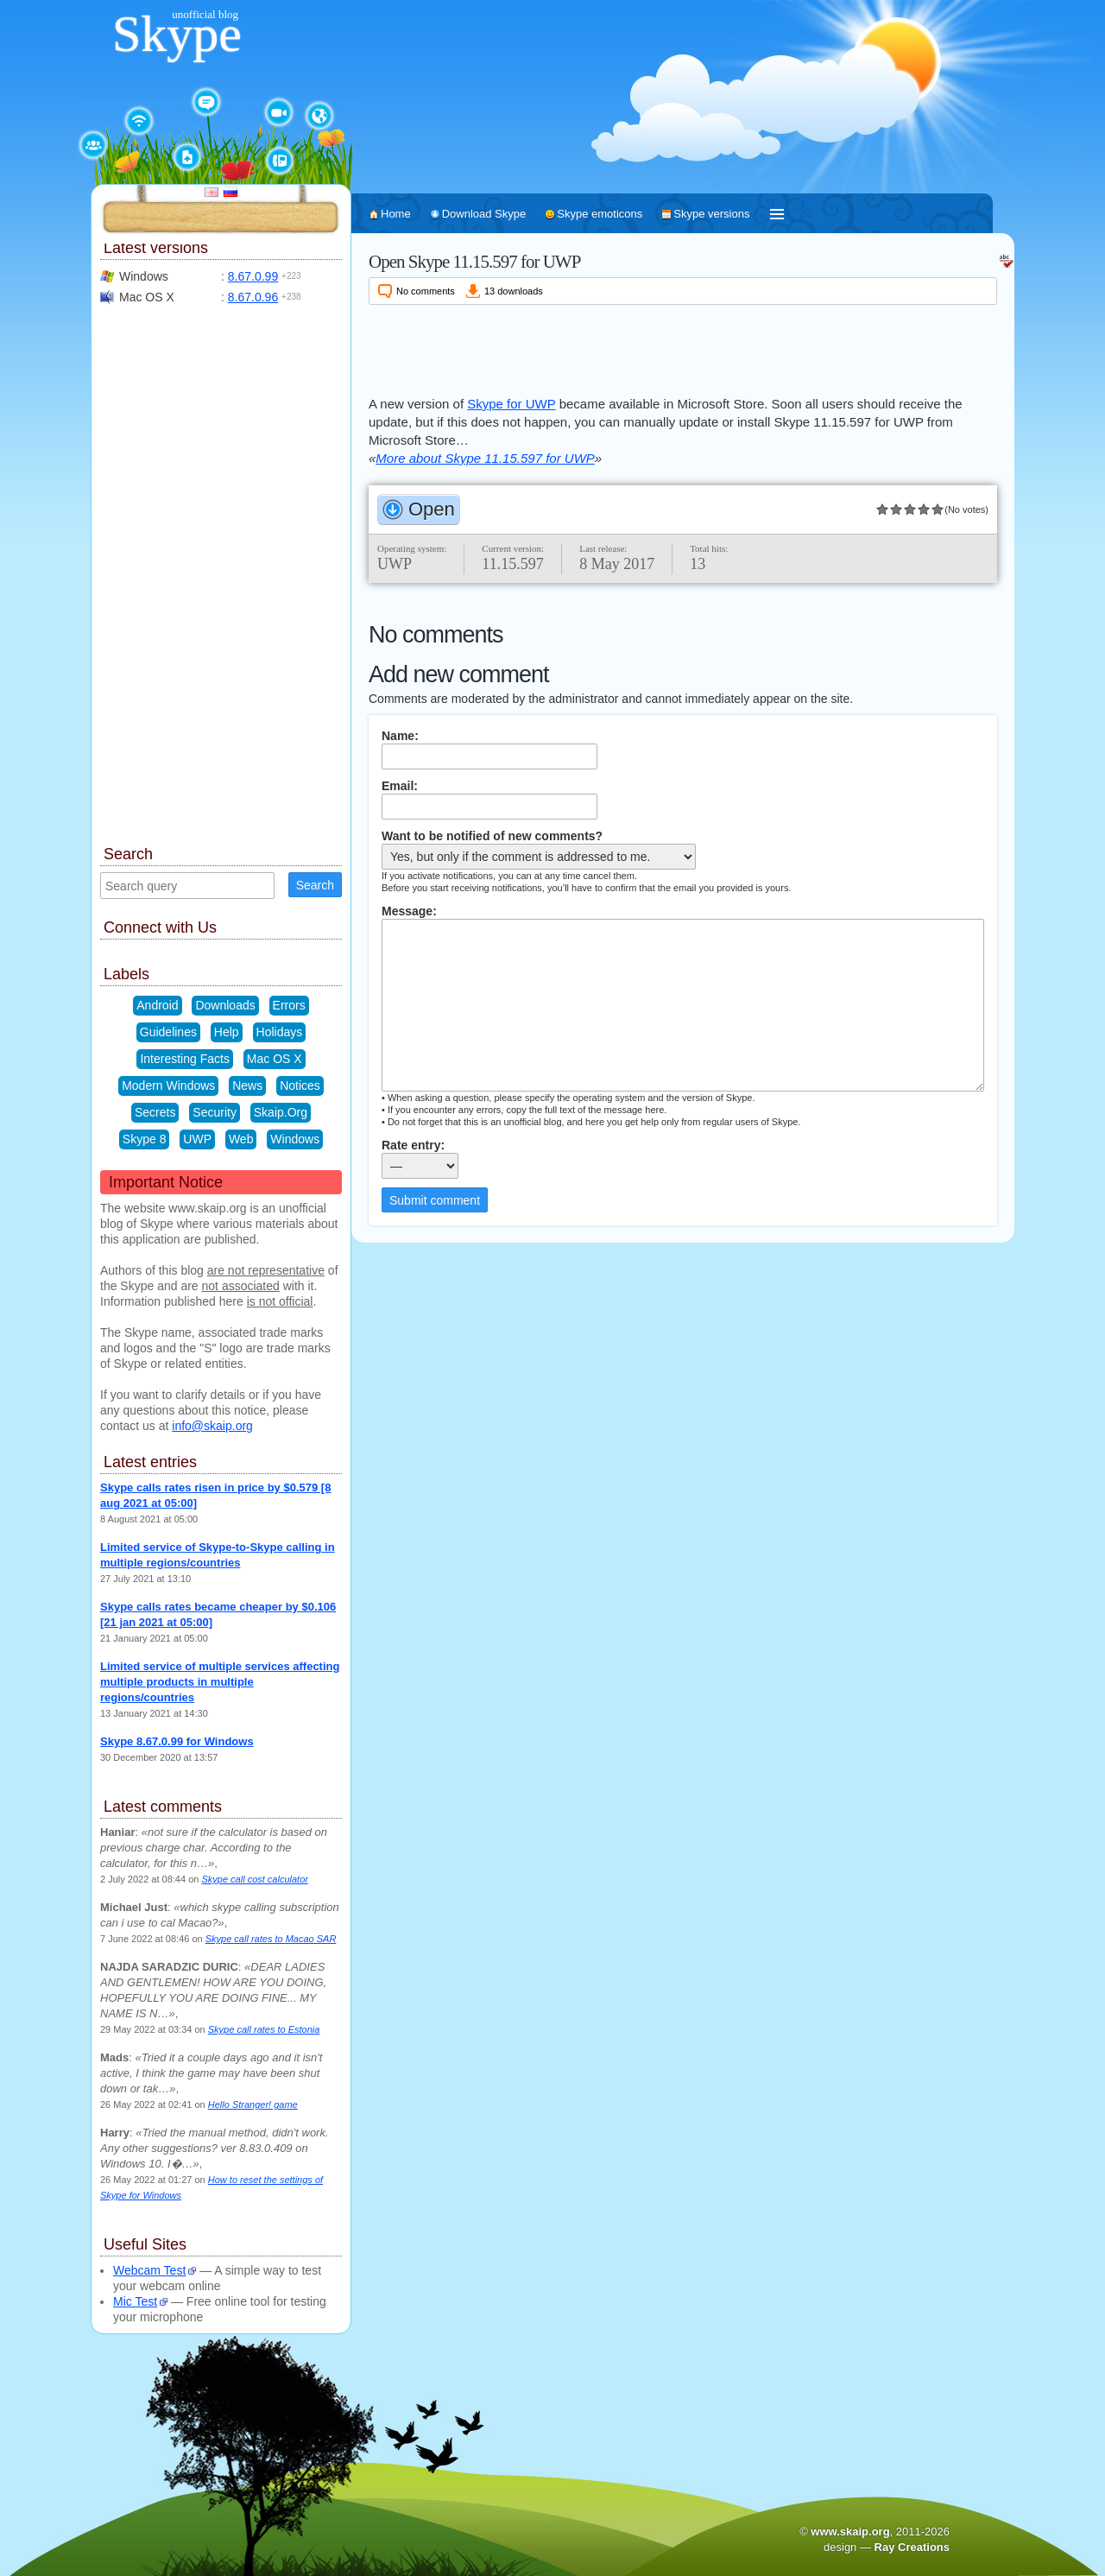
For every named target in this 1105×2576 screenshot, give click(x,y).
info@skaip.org (212, 1426)
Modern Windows (168, 1085)
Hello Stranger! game (253, 2104)
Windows (294, 1139)
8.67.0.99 (253, 276)
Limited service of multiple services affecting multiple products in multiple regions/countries (219, 1682)
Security (215, 1112)
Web (241, 1139)
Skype (177, 33)
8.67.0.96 (253, 297)
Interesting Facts (185, 1059)
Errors (289, 1005)
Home (396, 213)
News (247, 1085)
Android (157, 1005)
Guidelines (168, 1032)
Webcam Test (149, 2270)
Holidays (279, 1032)
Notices (300, 1085)
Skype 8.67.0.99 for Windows (177, 1741)
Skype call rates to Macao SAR (271, 1939)
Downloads (225, 1005)
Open (431, 509)
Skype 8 (145, 1139)
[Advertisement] (683, 347)
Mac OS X (274, 1059)
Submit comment (434, 1200)
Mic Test (135, 2301)
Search (315, 885)
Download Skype (484, 213)
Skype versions (711, 213)
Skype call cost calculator (254, 1879)
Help (226, 1032)
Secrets (155, 1112)
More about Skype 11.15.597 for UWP (485, 458)
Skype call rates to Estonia (264, 2029)
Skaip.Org (280, 1112)
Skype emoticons (599, 213)
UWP (197, 1139)
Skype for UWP (511, 403)
